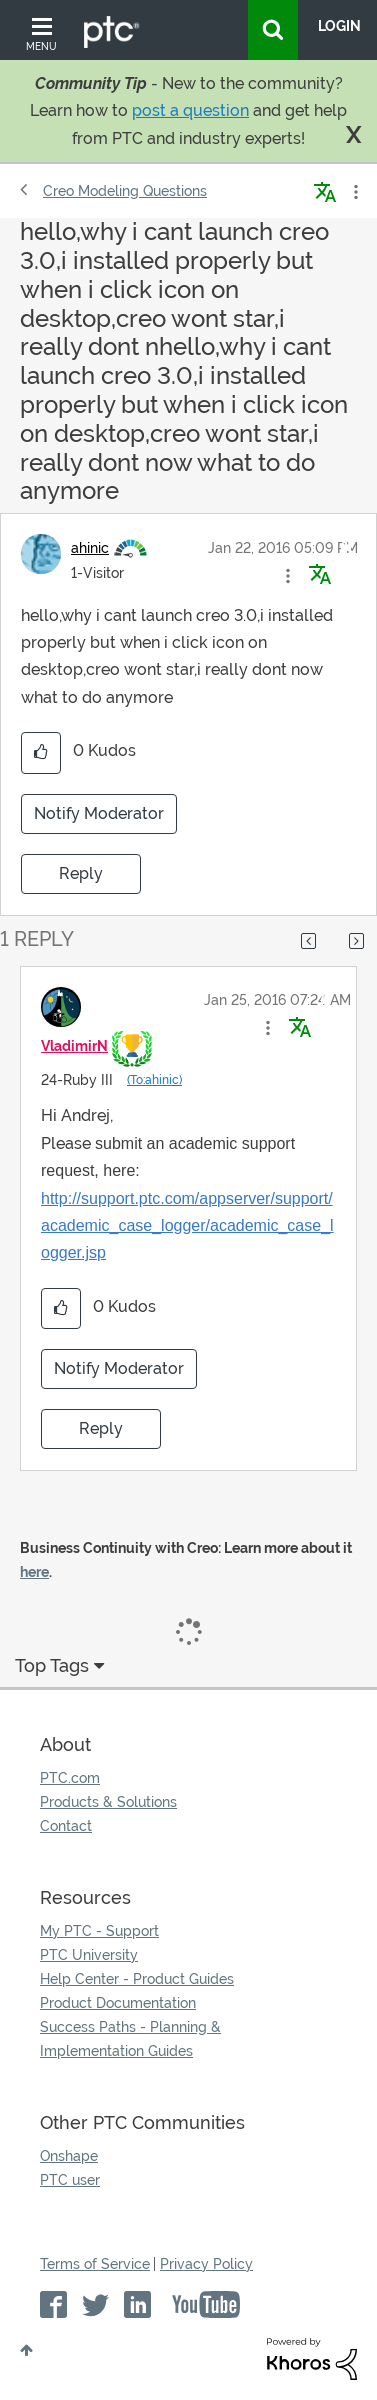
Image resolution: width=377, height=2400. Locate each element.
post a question (190, 110)
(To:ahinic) (154, 1080)
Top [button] (26, 2350)
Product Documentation (118, 2003)
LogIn (339, 26)
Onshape (69, 2156)
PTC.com (70, 1778)
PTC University (89, 1955)
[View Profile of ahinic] (90, 548)
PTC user (70, 2180)
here (34, 1572)
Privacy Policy (206, 2264)
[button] (288, 576)
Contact (66, 1826)
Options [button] (354, 192)
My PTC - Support (99, 1931)
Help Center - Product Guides (137, 1979)
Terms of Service (95, 2264)
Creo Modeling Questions (125, 191)
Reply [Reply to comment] (101, 1428)
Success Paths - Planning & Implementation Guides (130, 2039)
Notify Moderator (99, 813)
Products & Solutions (108, 1802)
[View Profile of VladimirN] (74, 1046)
